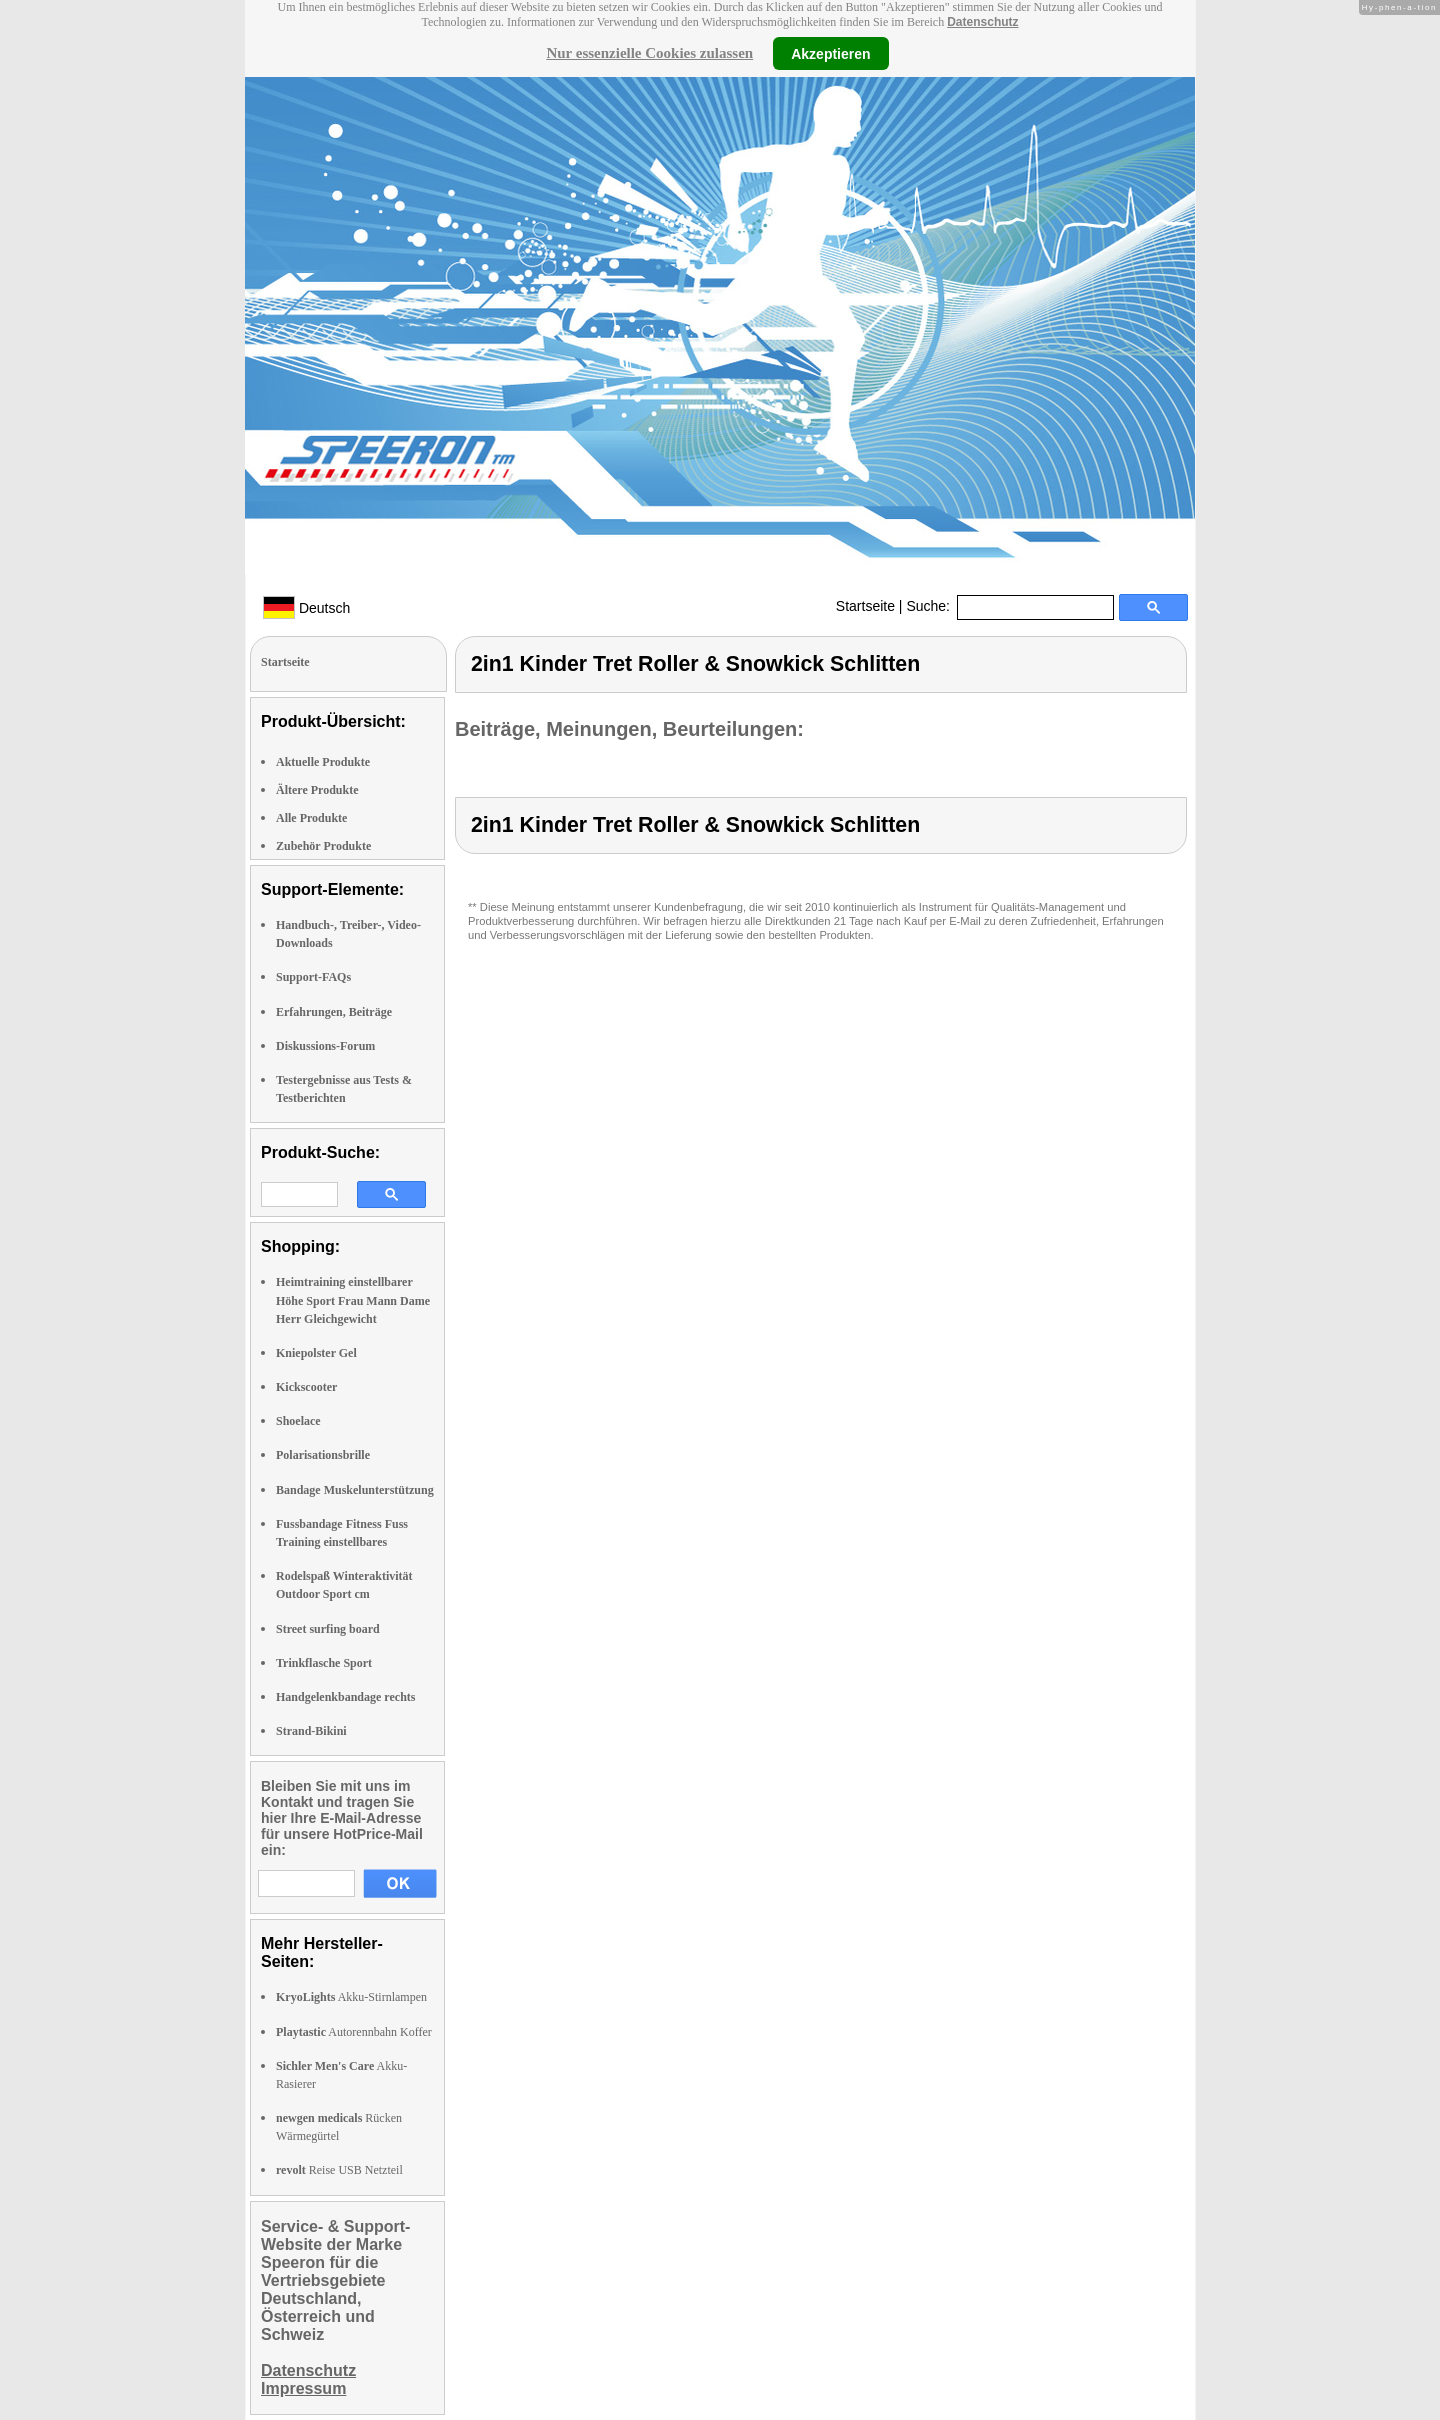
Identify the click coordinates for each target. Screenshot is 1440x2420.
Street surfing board (328, 1629)
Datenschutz (982, 22)
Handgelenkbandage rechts (345, 1697)
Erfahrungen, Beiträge (334, 1012)
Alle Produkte (311, 818)
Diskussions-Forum (325, 1046)
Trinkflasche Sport (324, 1663)
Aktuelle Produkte (323, 762)
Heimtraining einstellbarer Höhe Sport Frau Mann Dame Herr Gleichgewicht (353, 1300)
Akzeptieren (830, 53)
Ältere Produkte (317, 790)
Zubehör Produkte (323, 846)
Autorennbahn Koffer (354, 2032)
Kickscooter (306, 1387)
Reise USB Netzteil (339, 2170)
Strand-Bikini (311, 1731)
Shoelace (298, 1421)
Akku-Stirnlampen (351, 1997)
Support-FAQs (313, 977)
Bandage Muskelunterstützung (355, 1490)
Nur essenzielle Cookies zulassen (649, 53)
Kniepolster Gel (316, 1353)
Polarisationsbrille (323, 1455)
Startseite (865, 606)
